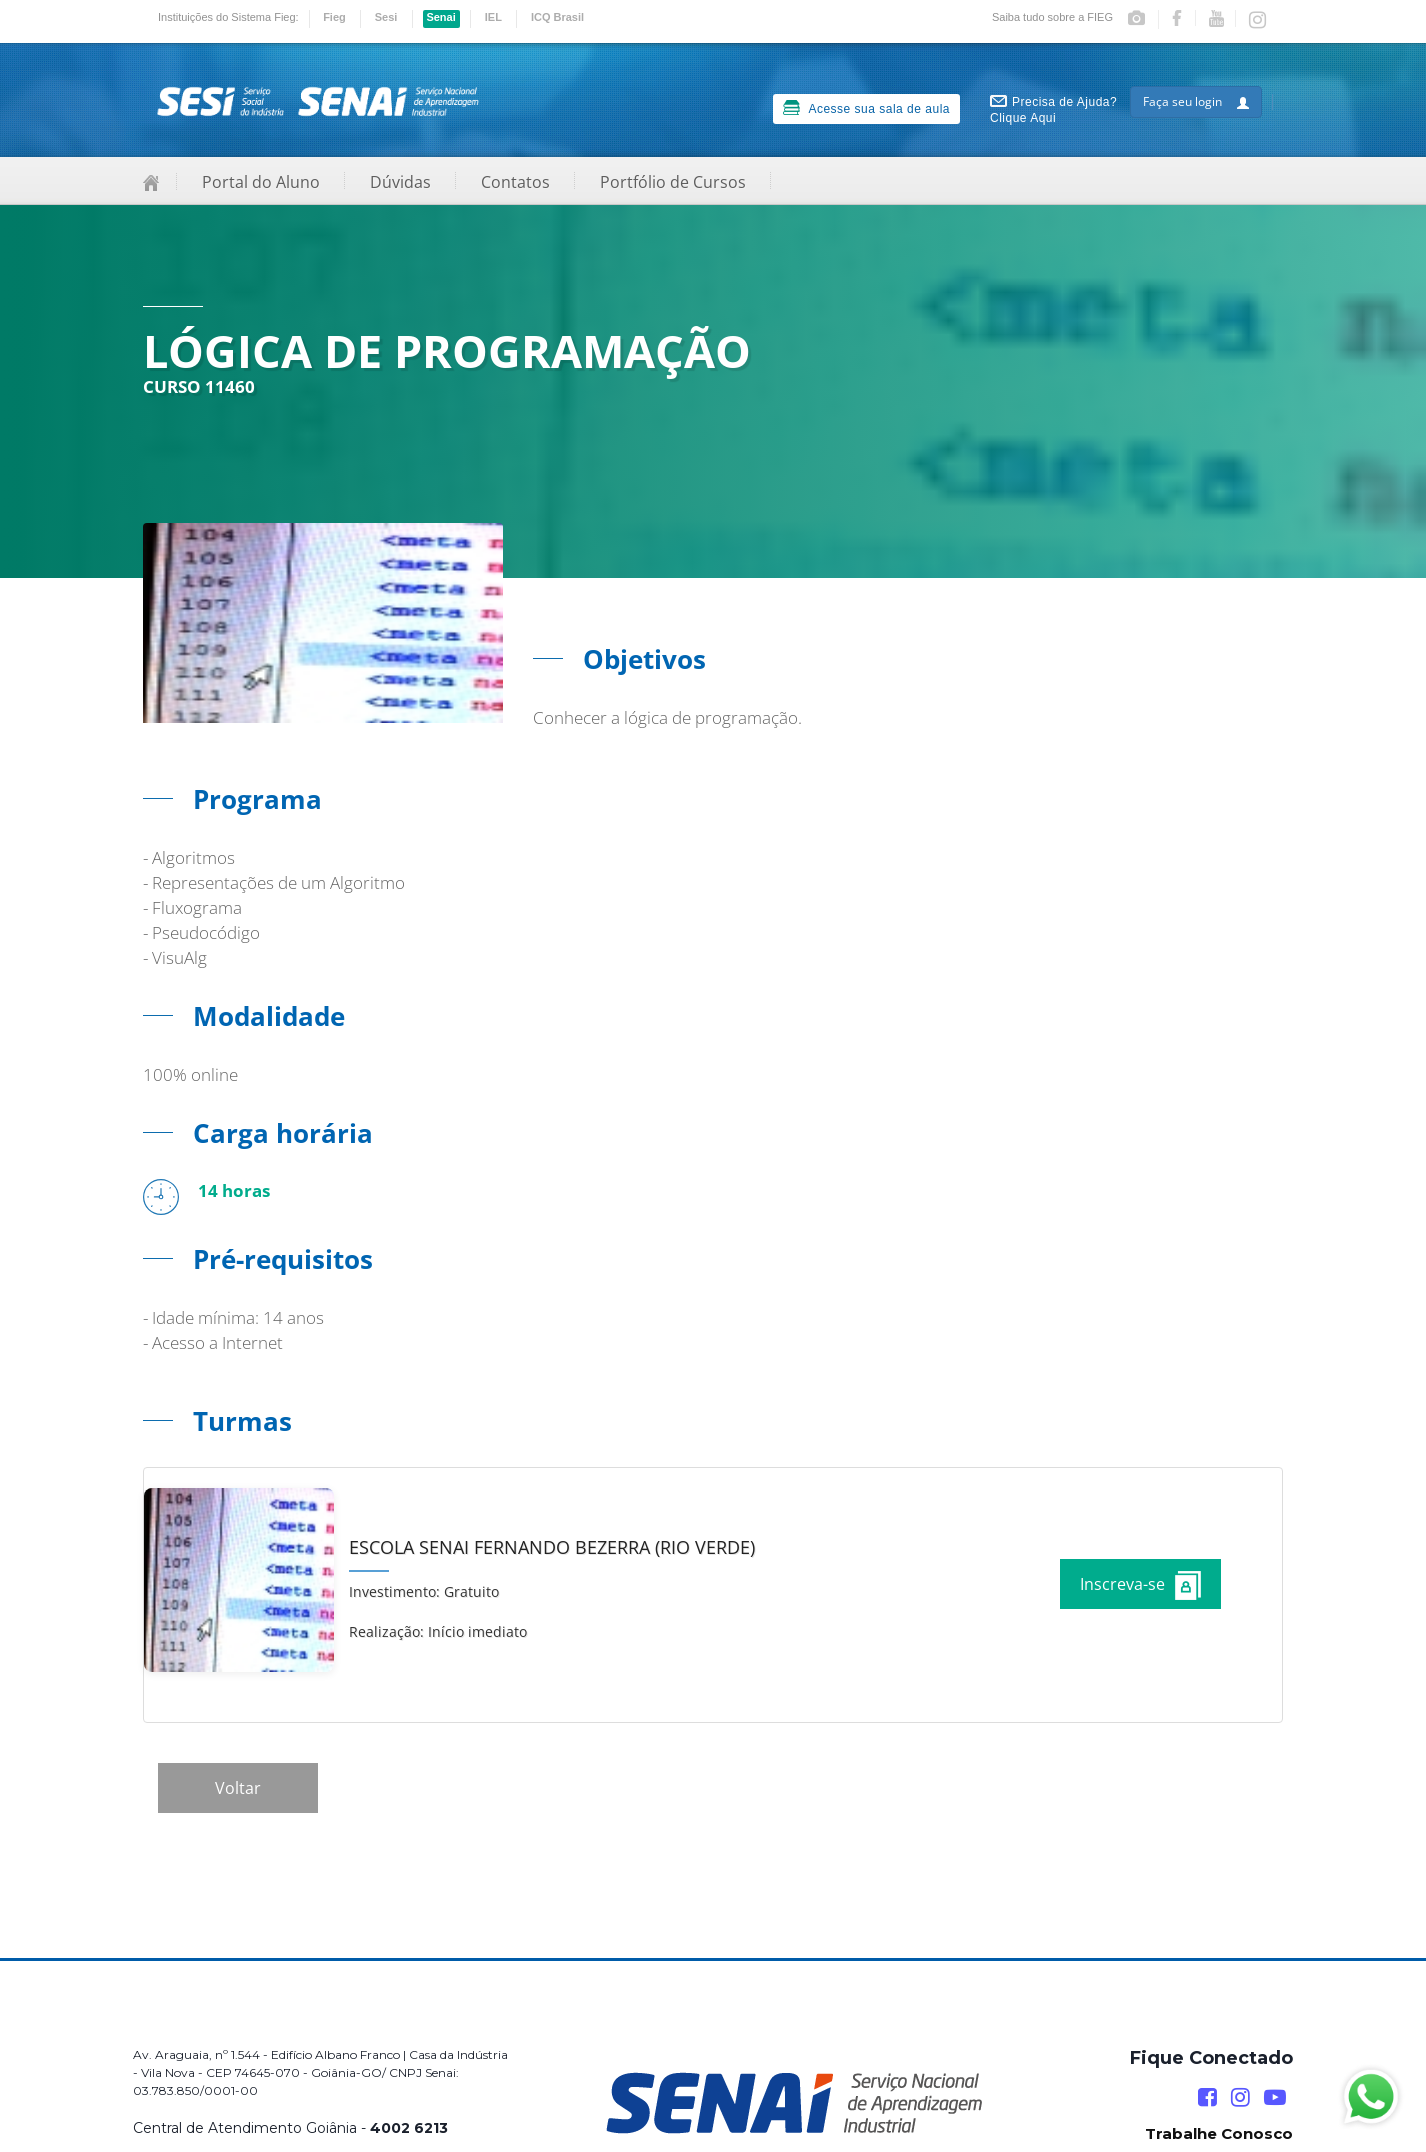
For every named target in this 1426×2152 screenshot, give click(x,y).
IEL (493, 17)
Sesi (386, 17)
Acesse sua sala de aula (866, 108)
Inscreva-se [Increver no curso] (1140, 1585)
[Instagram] (1240, 2097)
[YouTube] (1275, 2097)
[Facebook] (1207, 2097)
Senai (440, 17)
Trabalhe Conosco (1219, 2133)
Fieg (334, 17)
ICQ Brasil (557, 17)
